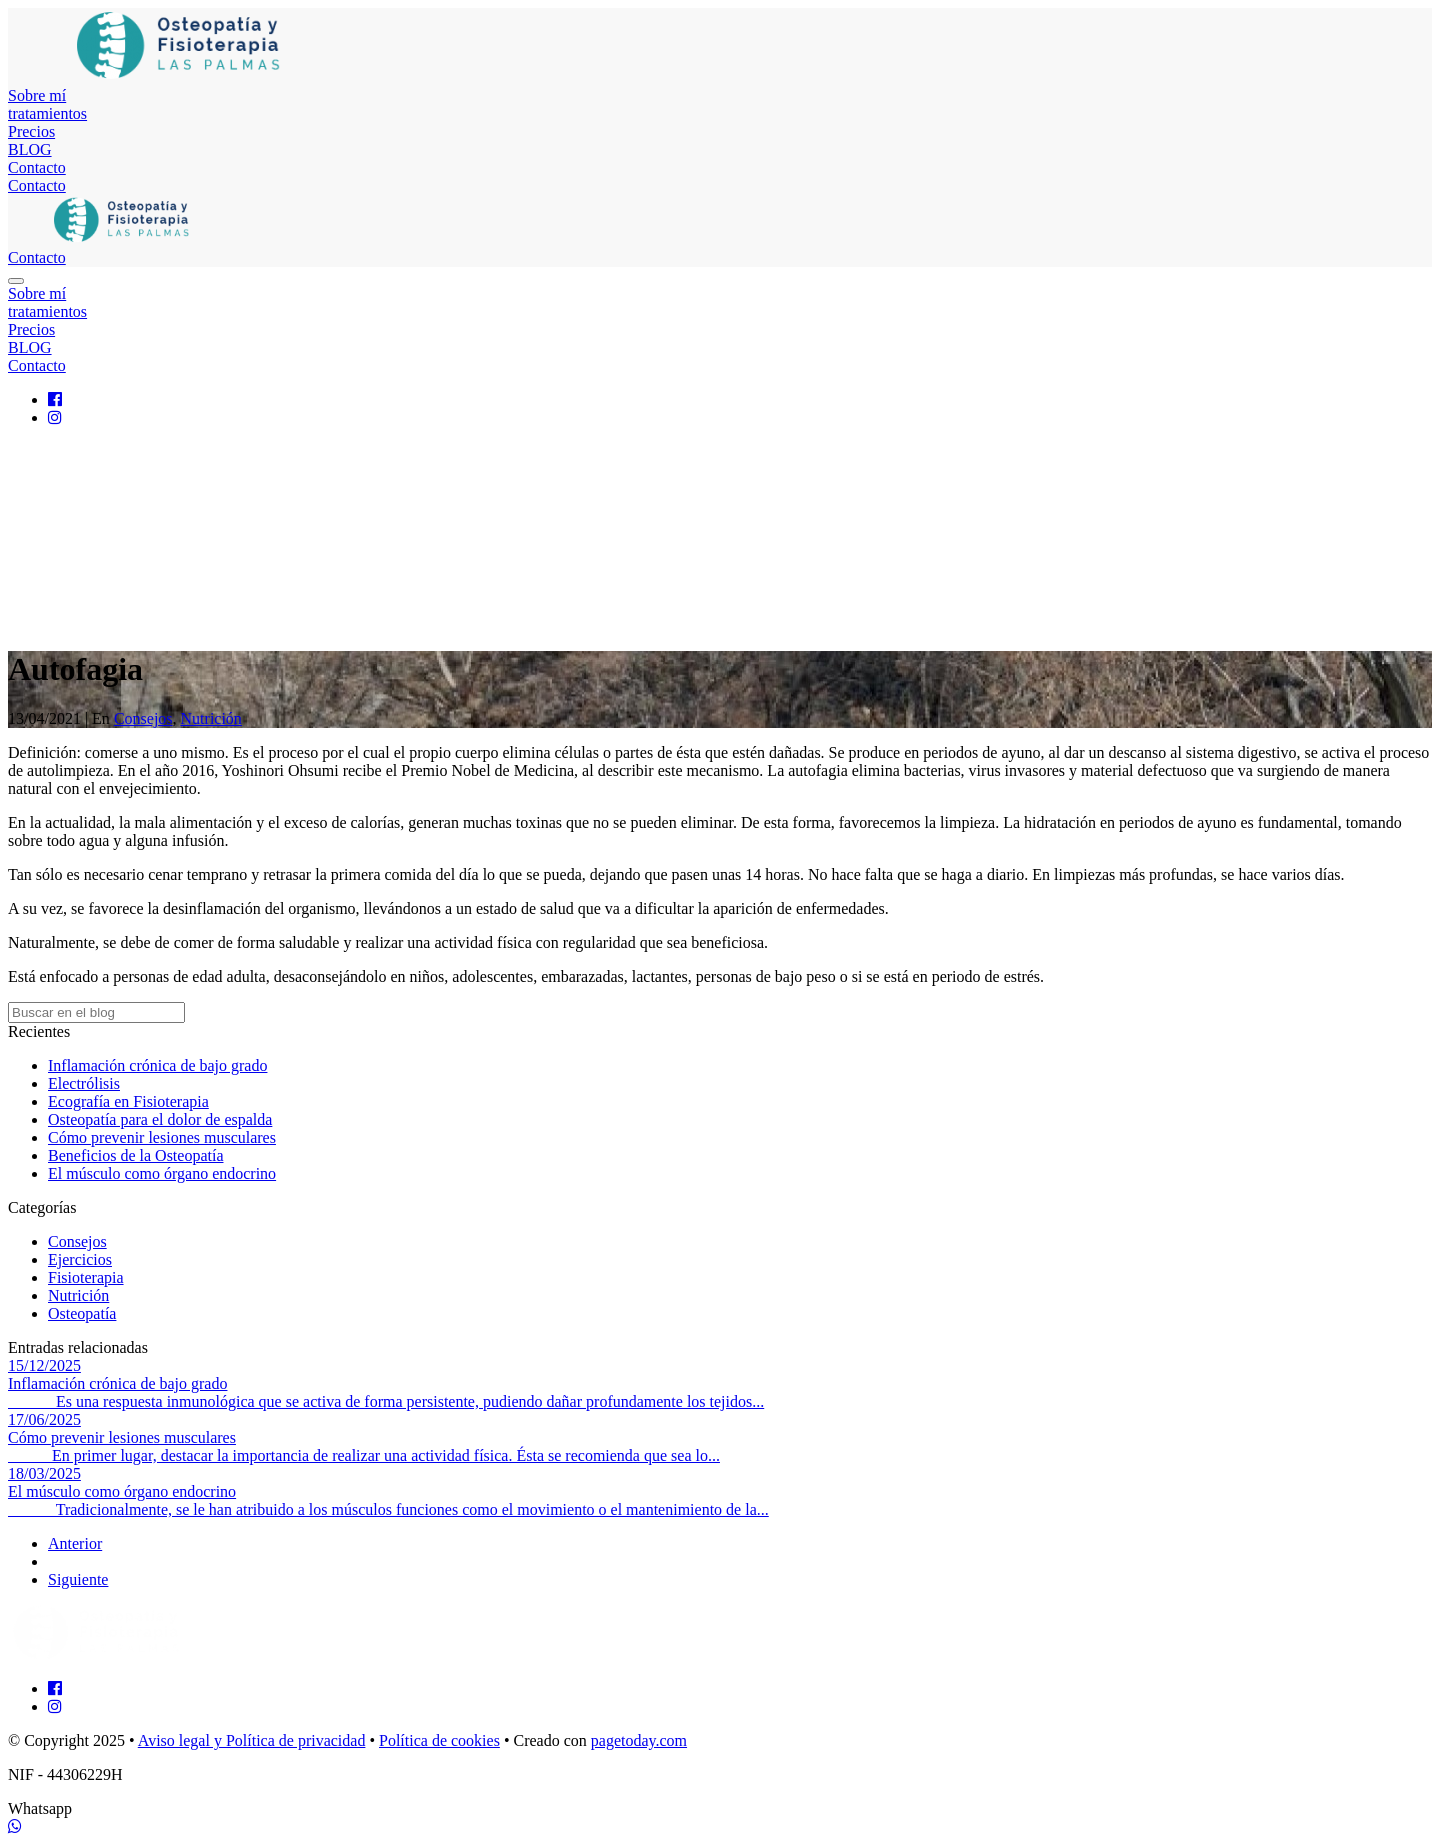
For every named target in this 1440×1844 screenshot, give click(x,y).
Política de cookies (439, 1740)
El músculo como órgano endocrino (162, 1173)
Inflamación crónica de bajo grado (157, 1065)
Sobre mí (37, 95)
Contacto (37, 167)
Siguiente (78, 1579)
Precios (31, 131)
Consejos (143, 718)
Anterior (75, 1543)
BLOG (30, 149)
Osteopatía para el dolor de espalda (160, 1119)
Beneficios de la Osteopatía (136, 1155)
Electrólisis (84, 1083)
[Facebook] (55, 399)
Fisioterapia (86, 1277)
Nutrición (211, 718)
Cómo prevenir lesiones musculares (162, 1137)
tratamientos (47, 113)
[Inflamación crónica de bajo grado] (720, 1384)
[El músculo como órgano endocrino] (720, 1492)
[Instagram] (55, 417)
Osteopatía (82, 1313)
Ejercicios (80, 1259)
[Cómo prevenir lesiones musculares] (720, 1438)
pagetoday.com (639, 1740)
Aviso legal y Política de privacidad (252, 1740)
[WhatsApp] (15, 1826)
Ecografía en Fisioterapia (128, 1101)
